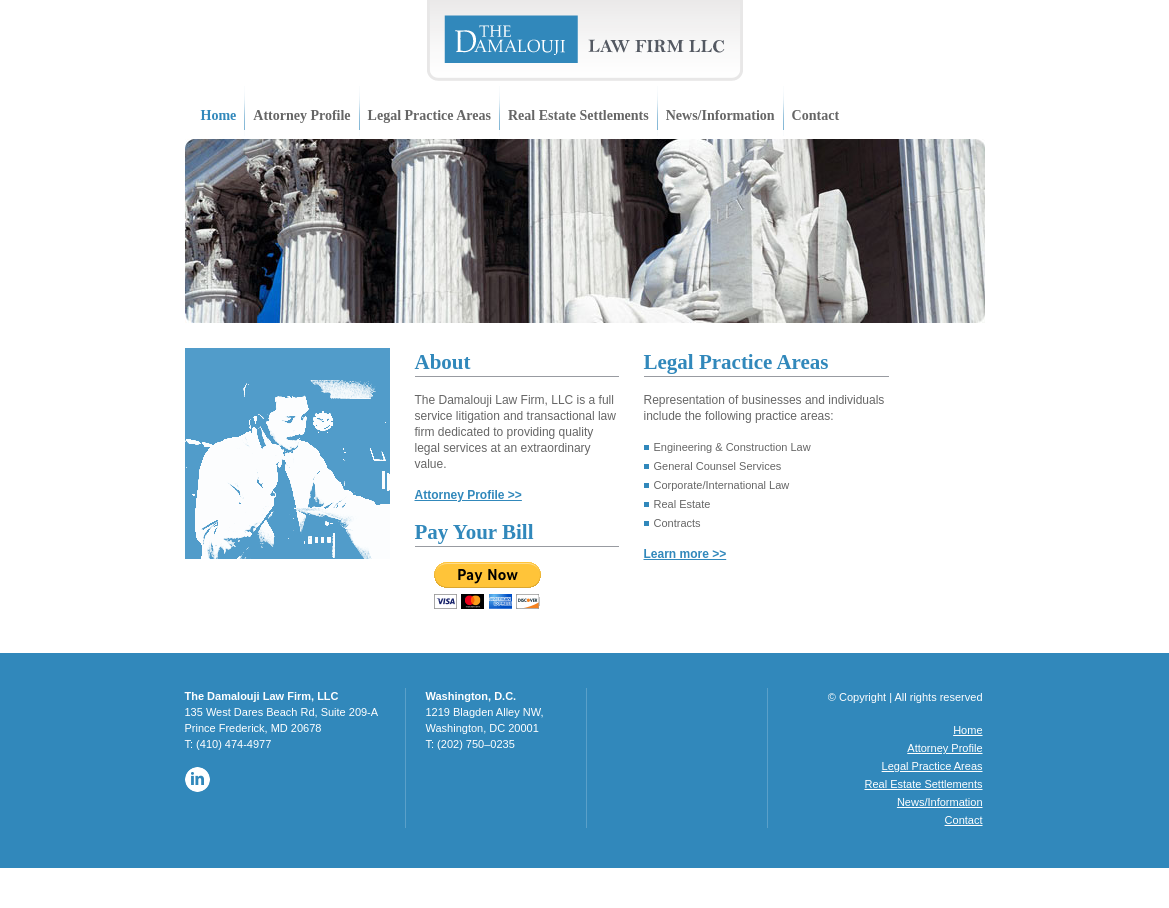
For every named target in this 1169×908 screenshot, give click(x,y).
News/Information (720, 115)
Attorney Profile (301, 115)
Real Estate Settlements (578, 115)
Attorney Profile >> (468, 495)
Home (219, 115)
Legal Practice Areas (429, 115)
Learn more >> (685, 554)
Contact (815, 115)
